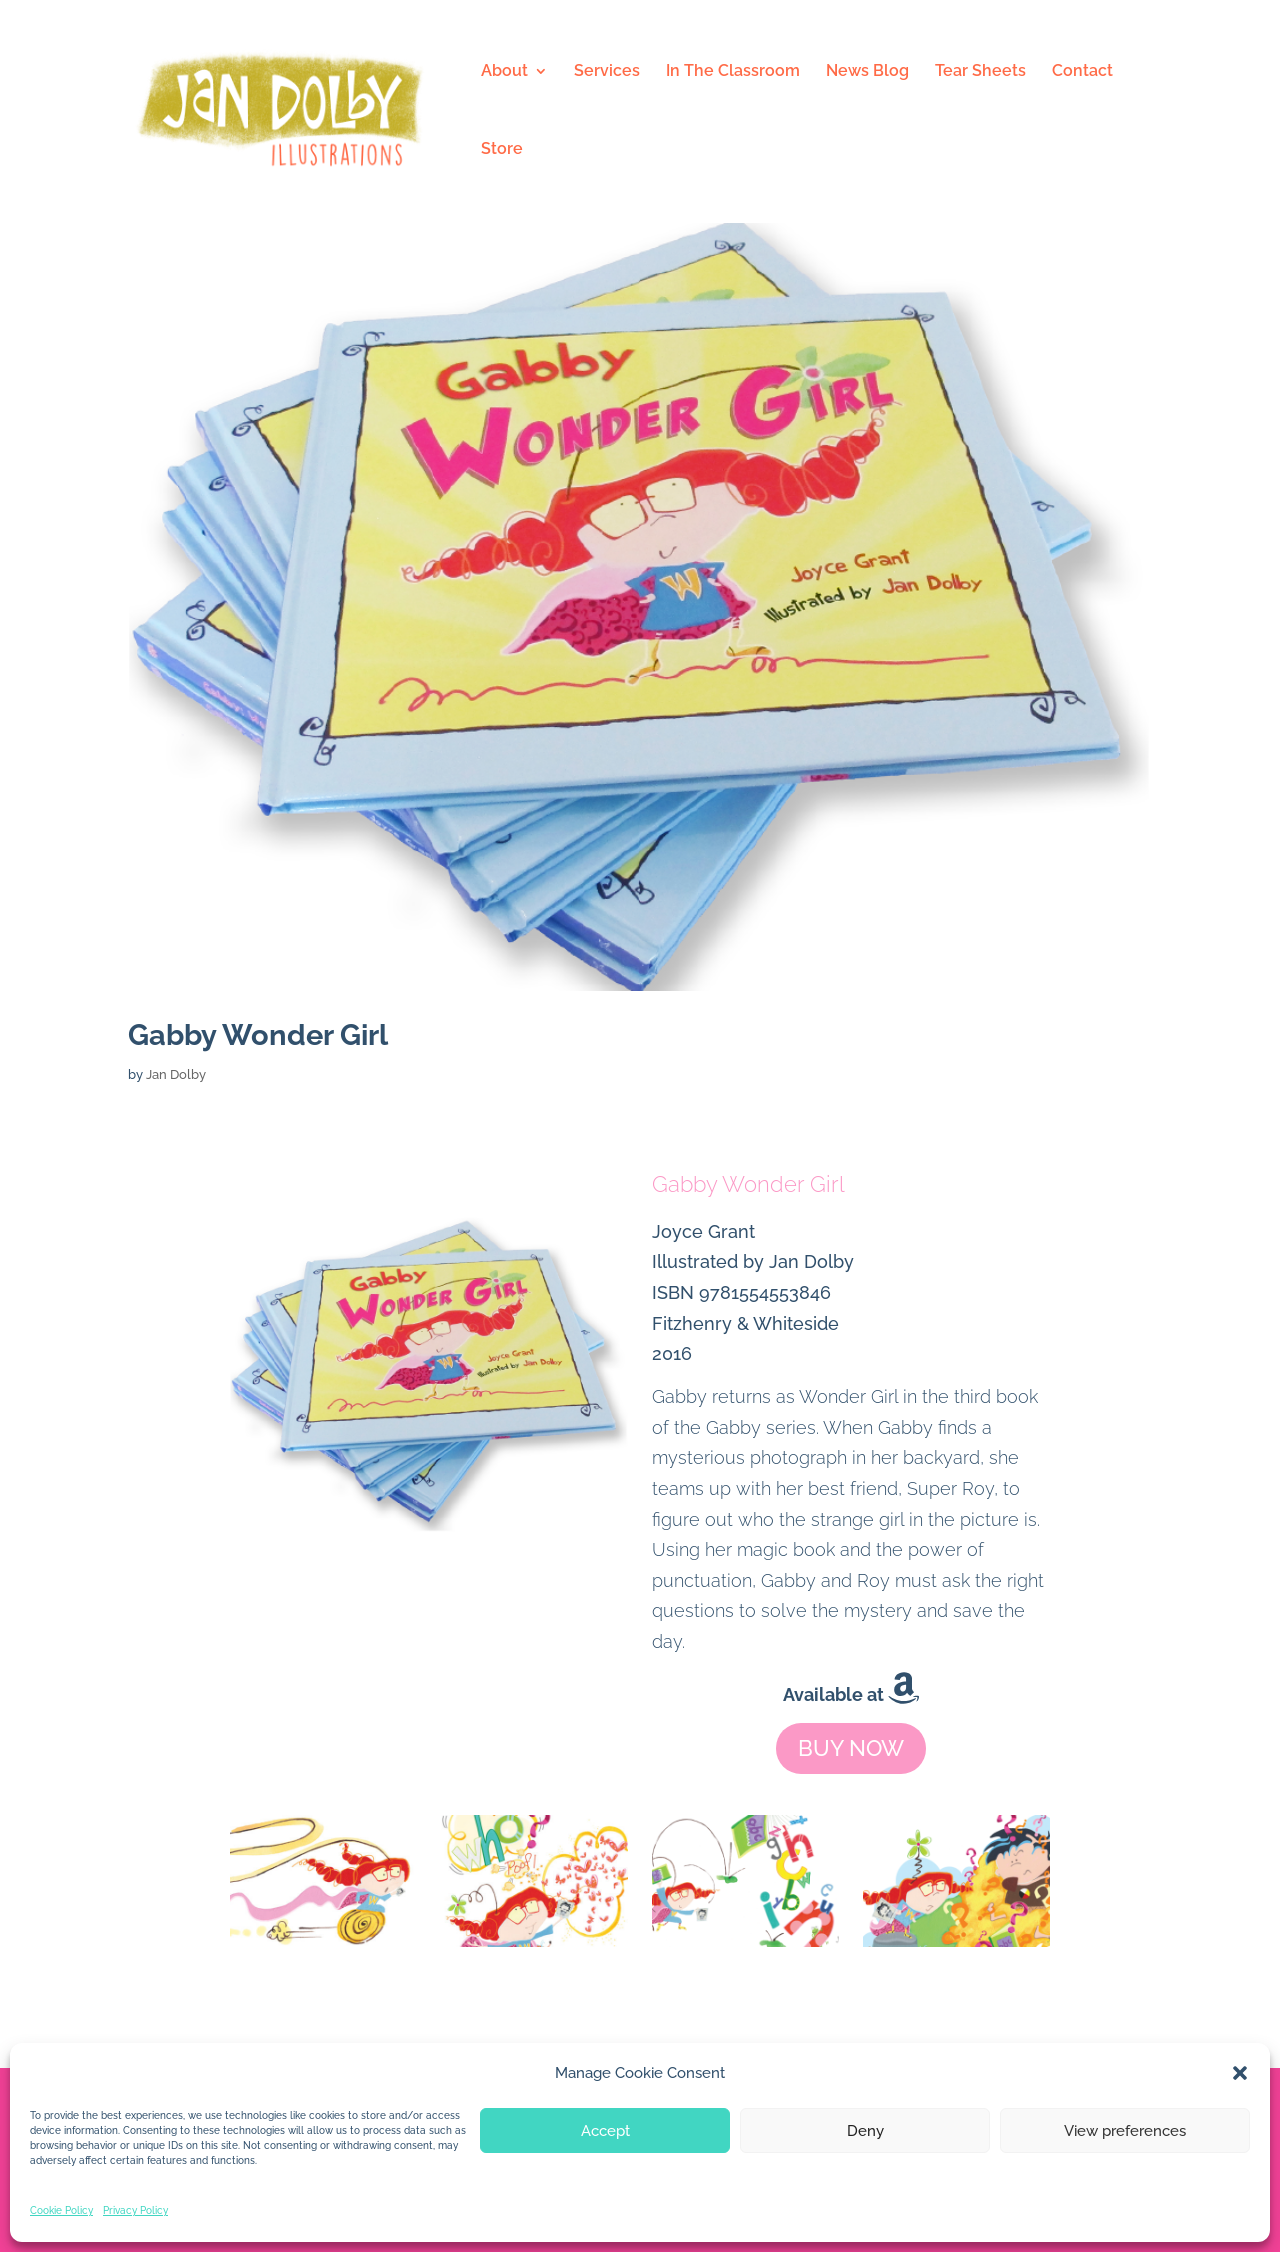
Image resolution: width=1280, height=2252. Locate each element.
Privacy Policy (135, 2210)
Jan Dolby (176, 1074)
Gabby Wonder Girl (258, 1035)
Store (502, 150)
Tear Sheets (980, 72)
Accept (605, 2131)
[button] (1240, 2073)
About (504, 72)
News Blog (867, 72)
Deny (865, 2131)
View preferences (1125, 2131)
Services (607, 72)
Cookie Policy (61, 2210)
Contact (1082, 72)
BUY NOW (851, 1748)
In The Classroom (733, 72)
